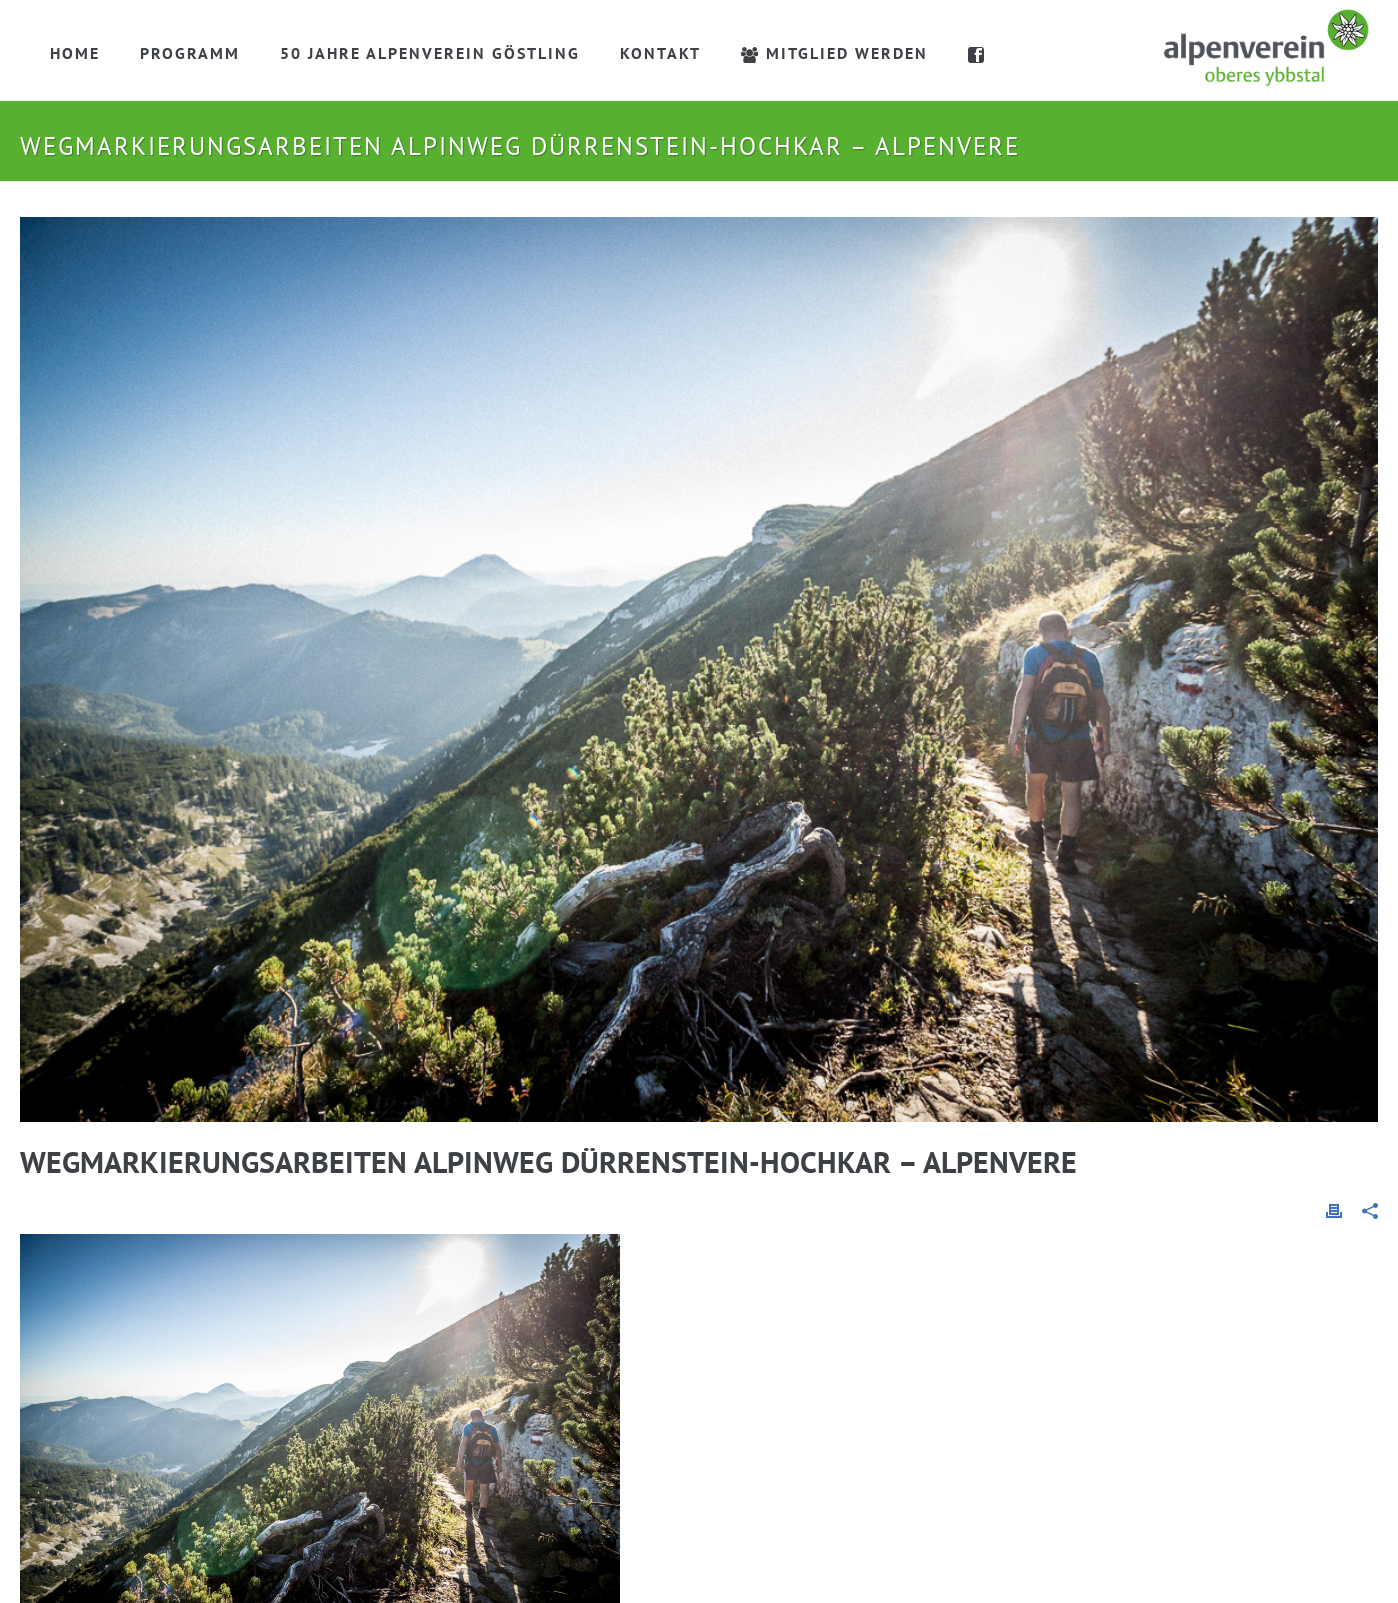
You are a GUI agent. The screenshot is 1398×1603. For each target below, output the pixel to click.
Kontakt (660, 53)
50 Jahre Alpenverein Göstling (430, 53)
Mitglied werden (834, 53)
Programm (190, 53)
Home (75, 53)
